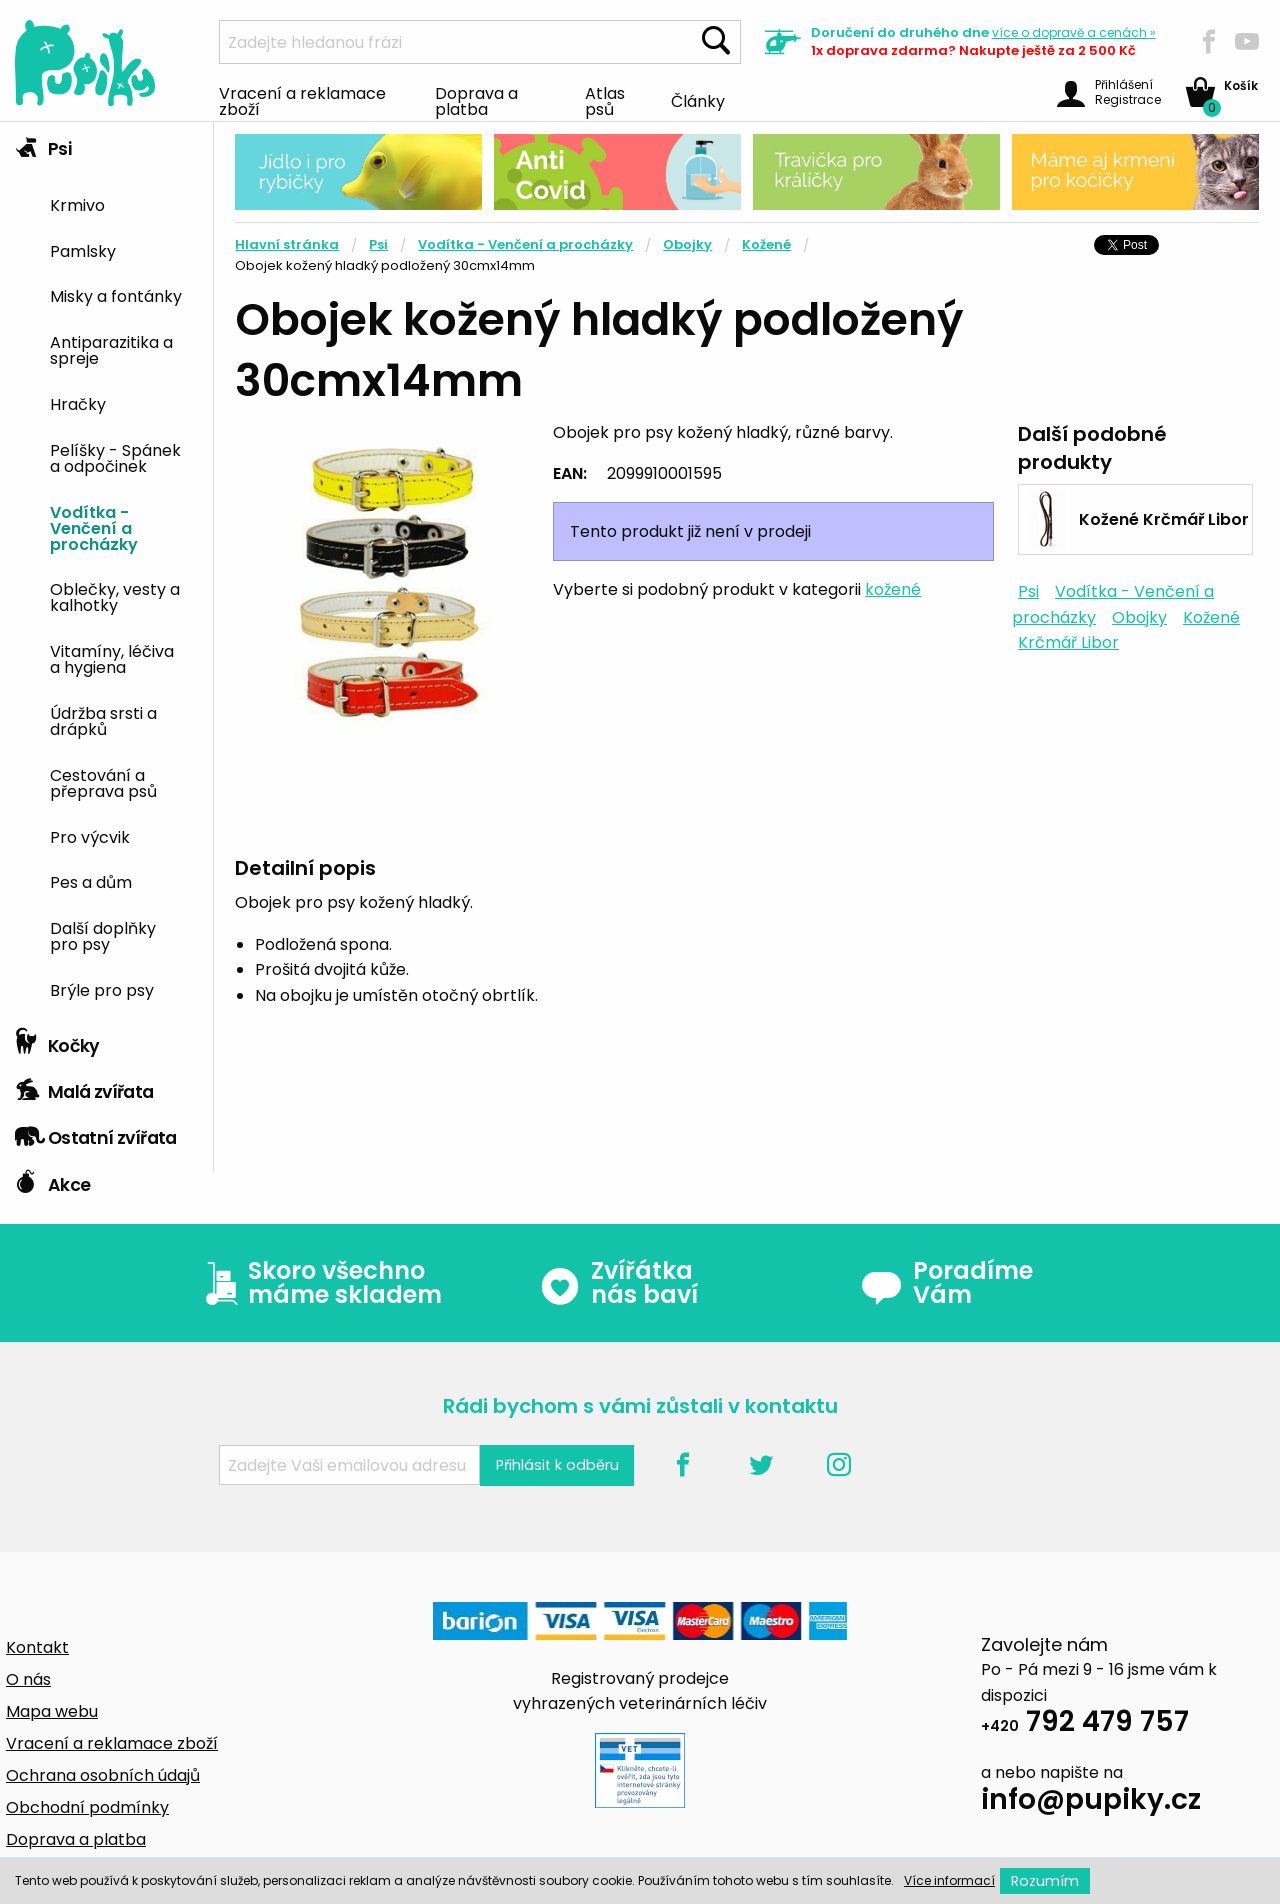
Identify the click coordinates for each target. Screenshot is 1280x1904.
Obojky (687, 244)
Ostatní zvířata (96, 1133)
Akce (52, 1180)
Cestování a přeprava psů (103, 782)
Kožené (766, 244)
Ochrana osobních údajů (103, 1775)
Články (698, 100)
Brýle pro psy (102, 989)
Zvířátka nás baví (618, 1283)
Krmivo (77, 204)
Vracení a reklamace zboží (302, 100)
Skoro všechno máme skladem (319, 1283)
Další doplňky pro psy (103, 935)
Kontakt (37, 1647)
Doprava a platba (476, 100)
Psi (43, 144)
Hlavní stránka (287, 244)
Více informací (949, 1880)
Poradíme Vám (947, 1283)
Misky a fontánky (116, 295)
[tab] (106, 570)
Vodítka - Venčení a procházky (94, 527)
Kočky (57, 1041)
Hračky (78, 403)
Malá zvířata (84, 1087)
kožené (893, 589)
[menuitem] (124, 203)
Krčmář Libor (1068, 642)
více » (1074, 32)
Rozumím (1045, 1881)
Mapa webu (52, 1711)
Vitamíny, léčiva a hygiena (112, 658)
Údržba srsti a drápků (103, 720)
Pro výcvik (90, 836)
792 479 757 (1085, 1724)
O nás (28, 1679)
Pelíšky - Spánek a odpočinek (115, 457)
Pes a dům (91, 881)
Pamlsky (83, 250)
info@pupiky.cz (1091, 1802)
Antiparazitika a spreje (111, 349)
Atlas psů (605, 100)
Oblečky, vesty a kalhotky (115, 596)
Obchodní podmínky (87, 1807)
